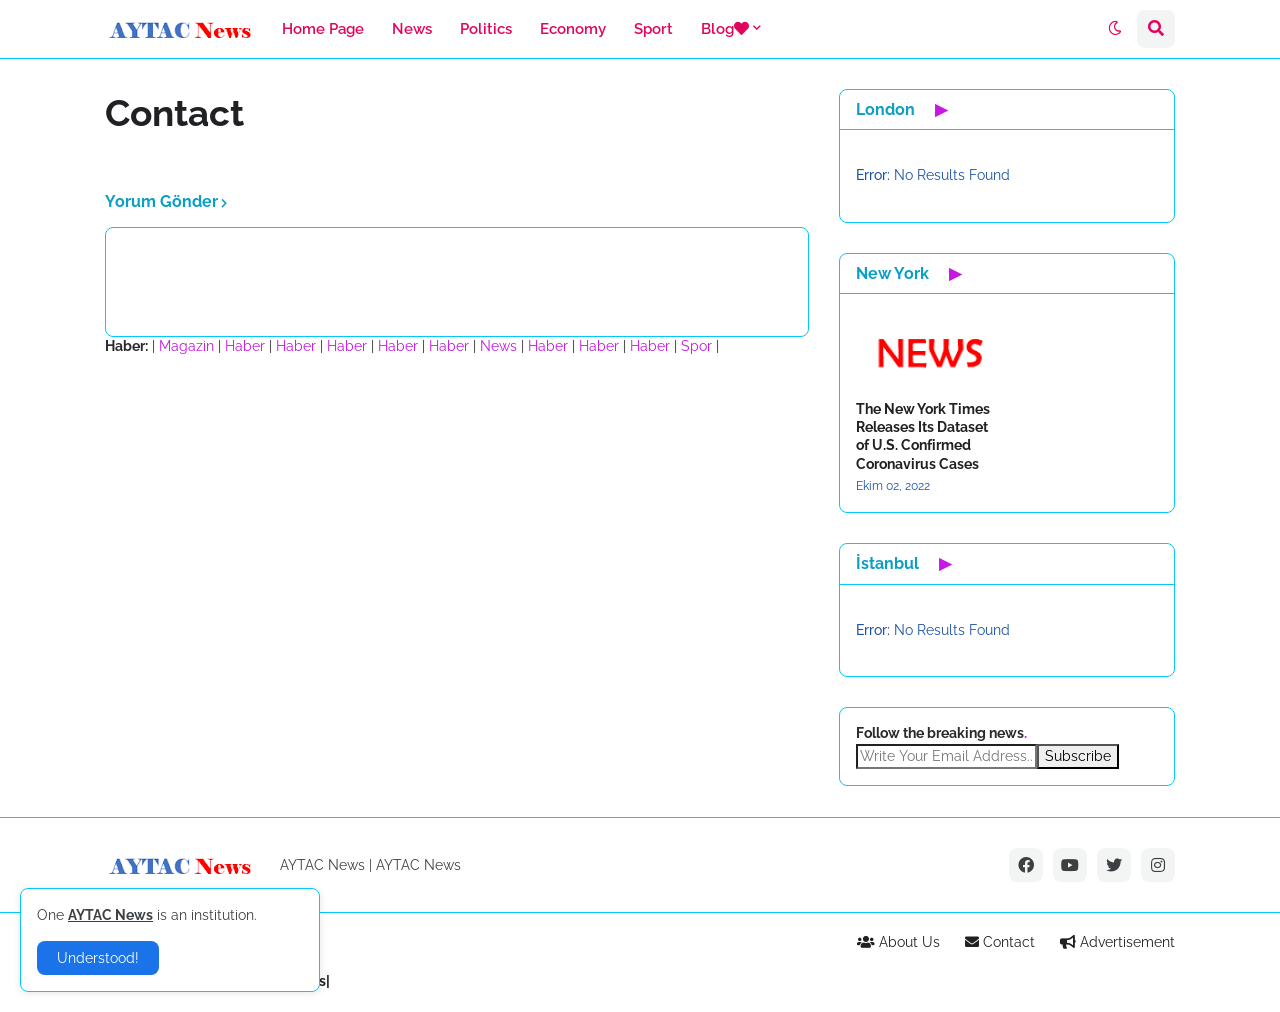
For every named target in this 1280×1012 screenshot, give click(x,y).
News (498, 346)
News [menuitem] (412, 29)
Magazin (186, 346)
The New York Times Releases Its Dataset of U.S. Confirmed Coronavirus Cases (923, 436)
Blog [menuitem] (725, 29)
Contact (1000, 942)
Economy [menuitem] (573, 29)
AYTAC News (418, 865)
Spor (696, 346)
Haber (245, 346)
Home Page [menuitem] (323, 29)
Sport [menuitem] (653, 29)
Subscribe (1078, 756)
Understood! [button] (98, 958)
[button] (1115, 29)
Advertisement (1117, 942)
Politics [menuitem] (486, 29)
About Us (898, 942)
